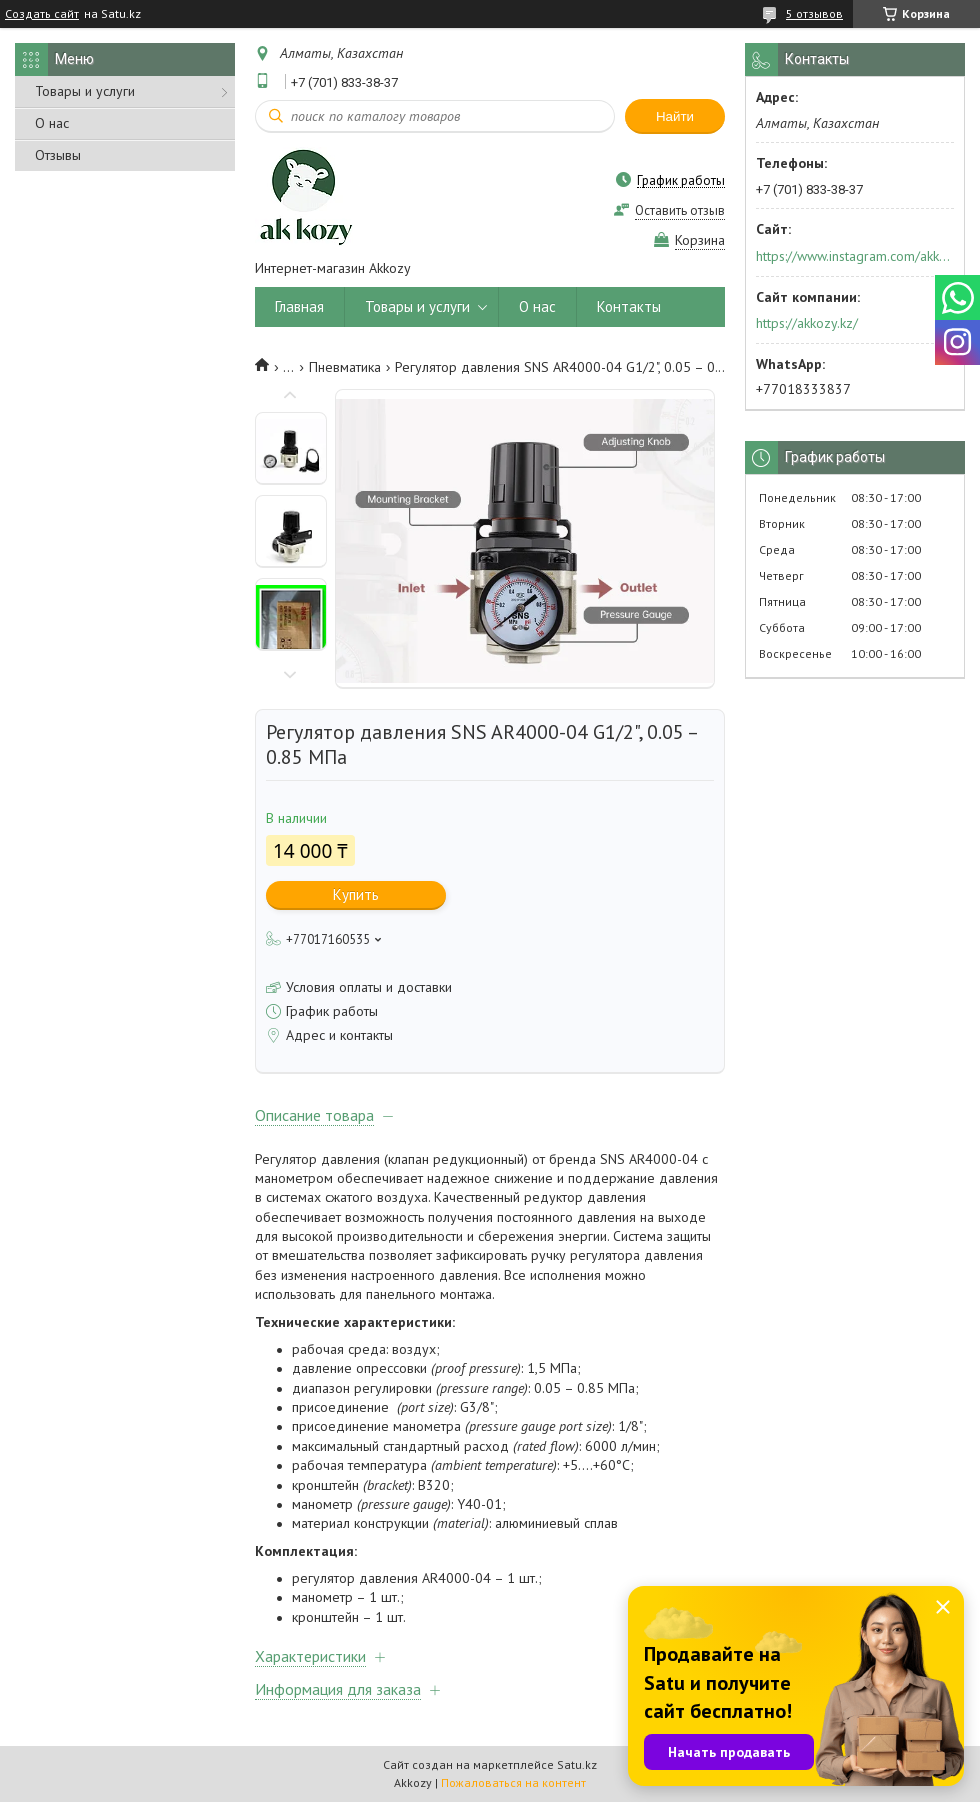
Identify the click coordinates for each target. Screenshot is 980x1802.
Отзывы (58, 155)
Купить (356, 894)
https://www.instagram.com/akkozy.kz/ (853, 256)
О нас (52, 123)
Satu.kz (577, 1764)
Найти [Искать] (675, 116)
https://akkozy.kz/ (807, 323)
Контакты (629, 306)
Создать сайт (42, 14)
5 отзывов (814, 13)
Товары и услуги (85, 91)
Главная (299, 306)
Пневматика (345, 367)
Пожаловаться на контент (513, 1782)
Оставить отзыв (680, 210)
